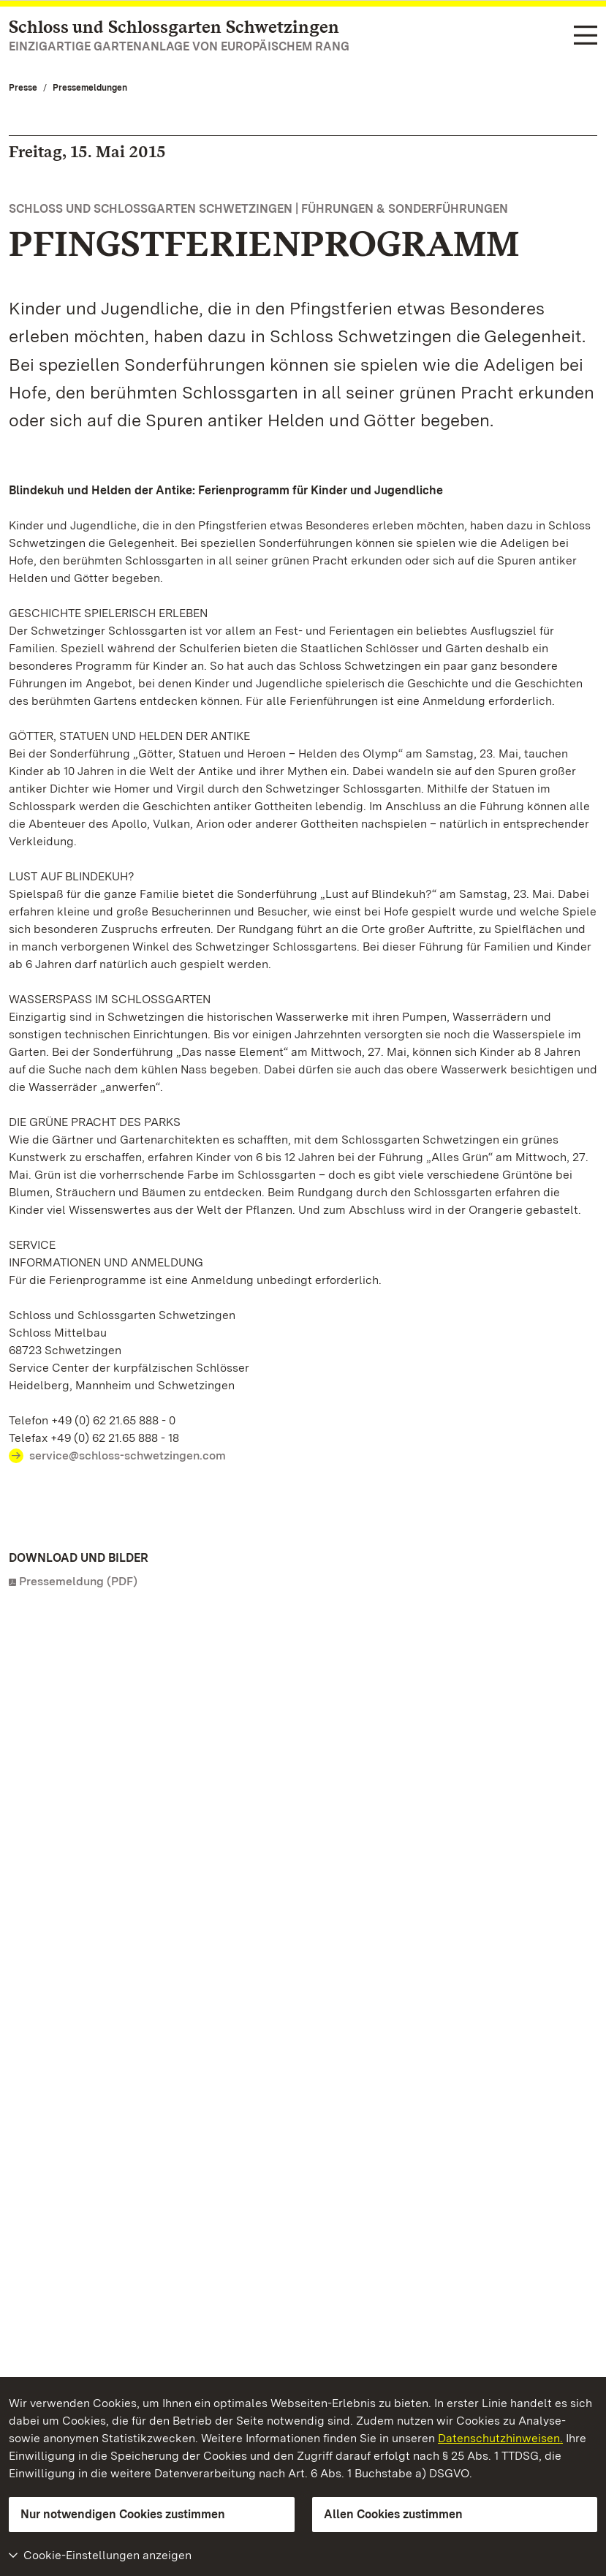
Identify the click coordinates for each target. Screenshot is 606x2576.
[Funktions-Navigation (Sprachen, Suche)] (585, 36)
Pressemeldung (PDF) (78, 1581)
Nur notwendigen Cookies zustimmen (122, 2514)
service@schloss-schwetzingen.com (127, 1455)
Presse (23, 88)
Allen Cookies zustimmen (393, 2514)
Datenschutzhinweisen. (500, 2438)
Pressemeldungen (90, 88)
